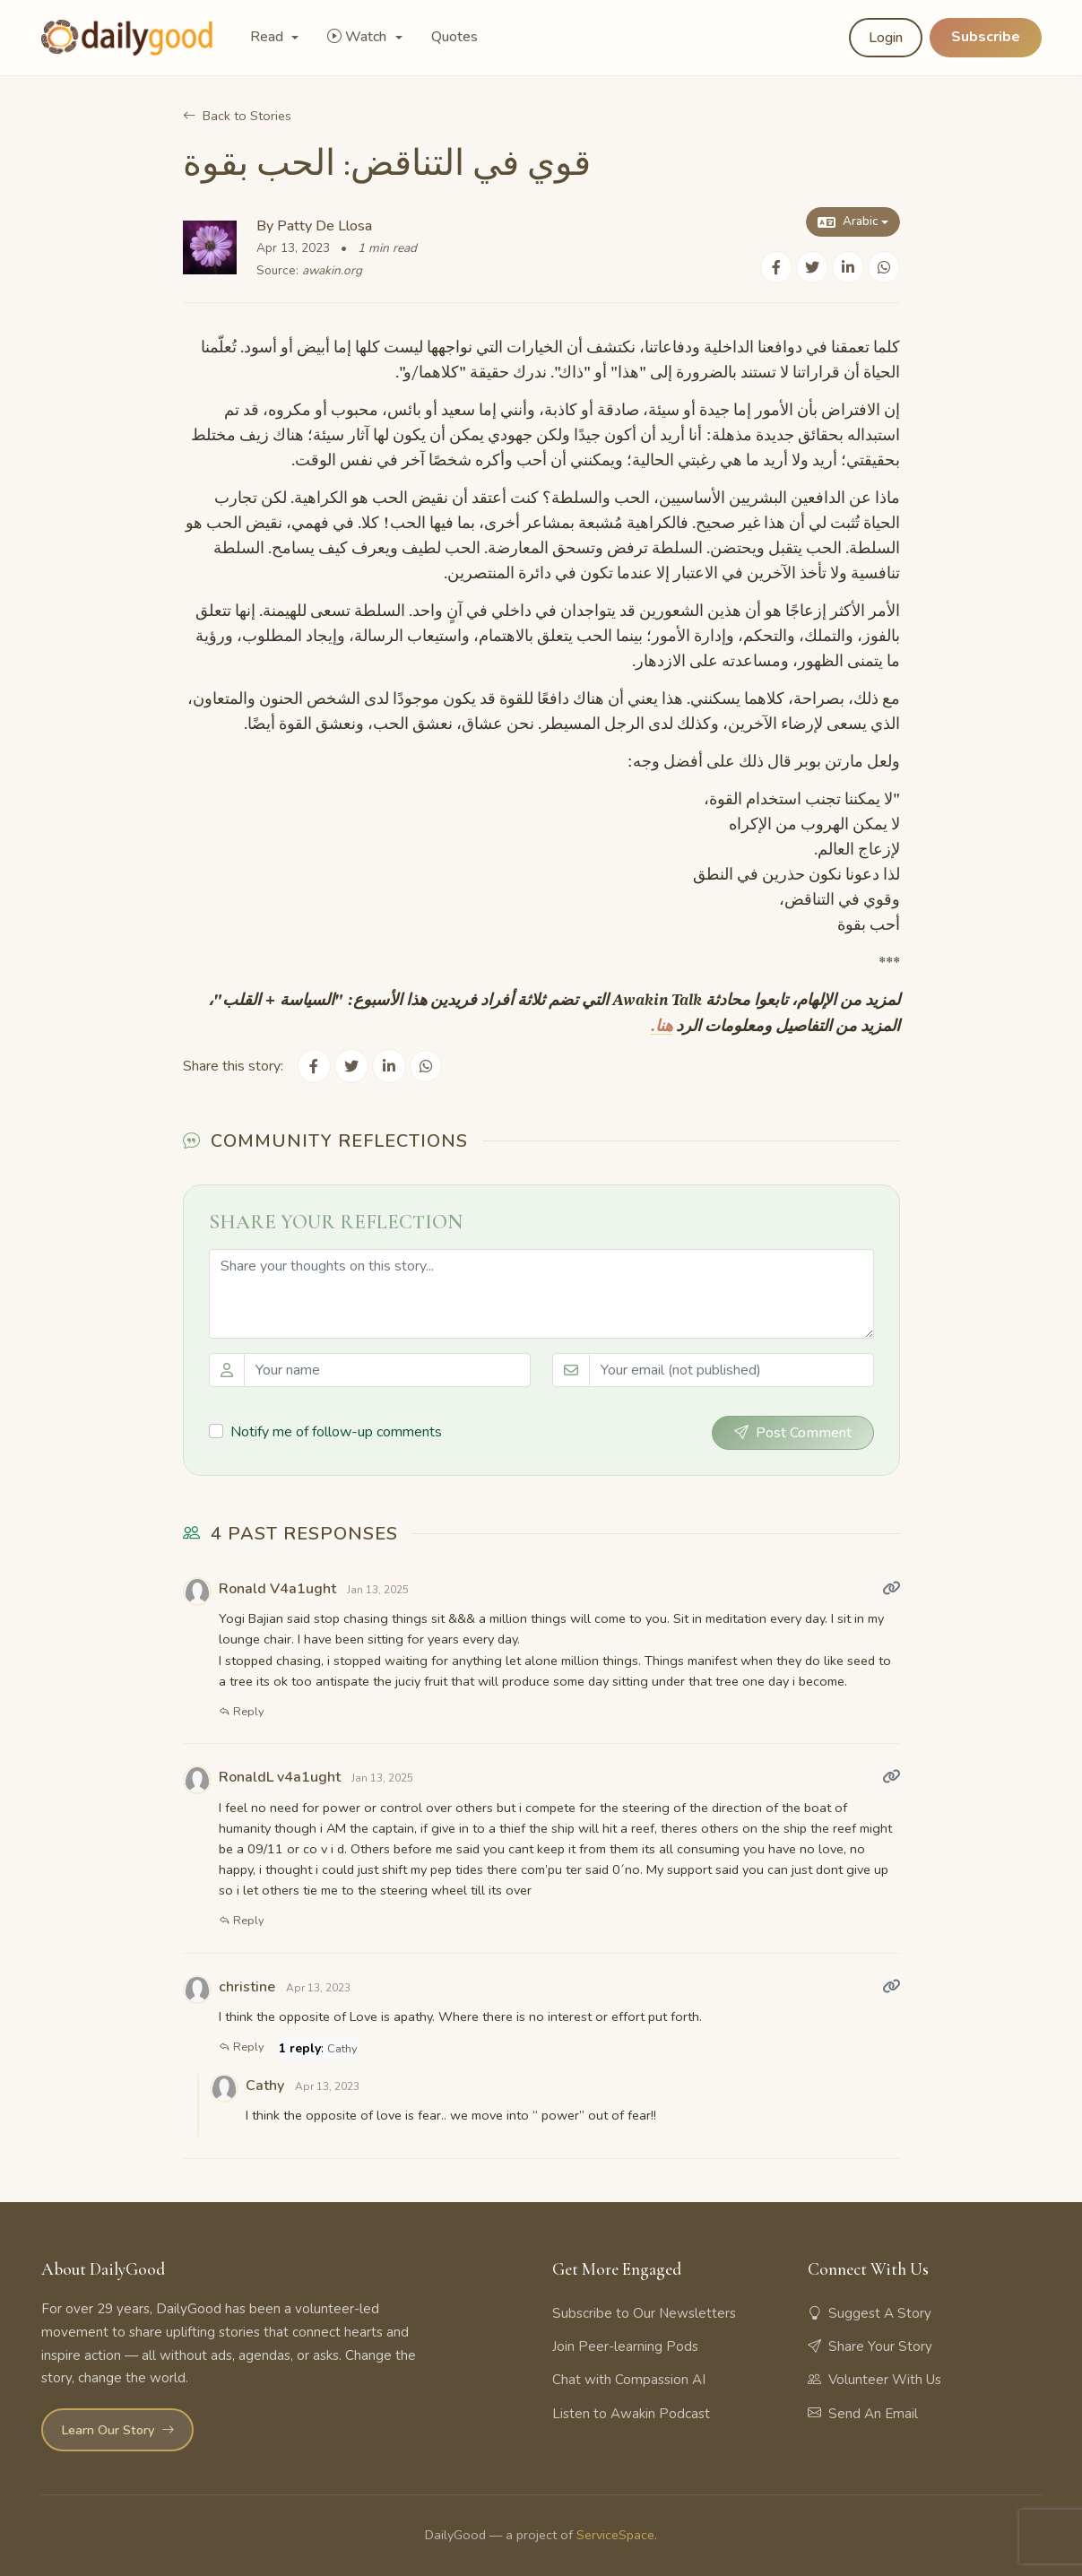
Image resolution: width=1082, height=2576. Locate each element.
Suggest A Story (869, 2312)
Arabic (847, 221)
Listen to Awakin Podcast (631, 2412)
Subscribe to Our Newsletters (644, 2312)
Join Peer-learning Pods (625, 2346)
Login (886, 38)
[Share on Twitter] (812, 268)
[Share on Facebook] (776, 268)
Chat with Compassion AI (628, 2379)
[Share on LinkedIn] (848, 268)
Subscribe (985, 37)
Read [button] (268, 37)
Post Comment (793, 1431)
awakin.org (332, 270)
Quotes (454, 37)
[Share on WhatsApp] (884, 268)
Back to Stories (237, 115)
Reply (241, 1710)
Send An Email (863, 2412)
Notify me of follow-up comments (336, 1430)
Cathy (342, 2047)
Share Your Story (870, 2346)
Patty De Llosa (324, 226)
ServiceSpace (615, 2533)
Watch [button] (358, 37)
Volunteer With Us (874, 2379)
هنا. (661, 1026)
